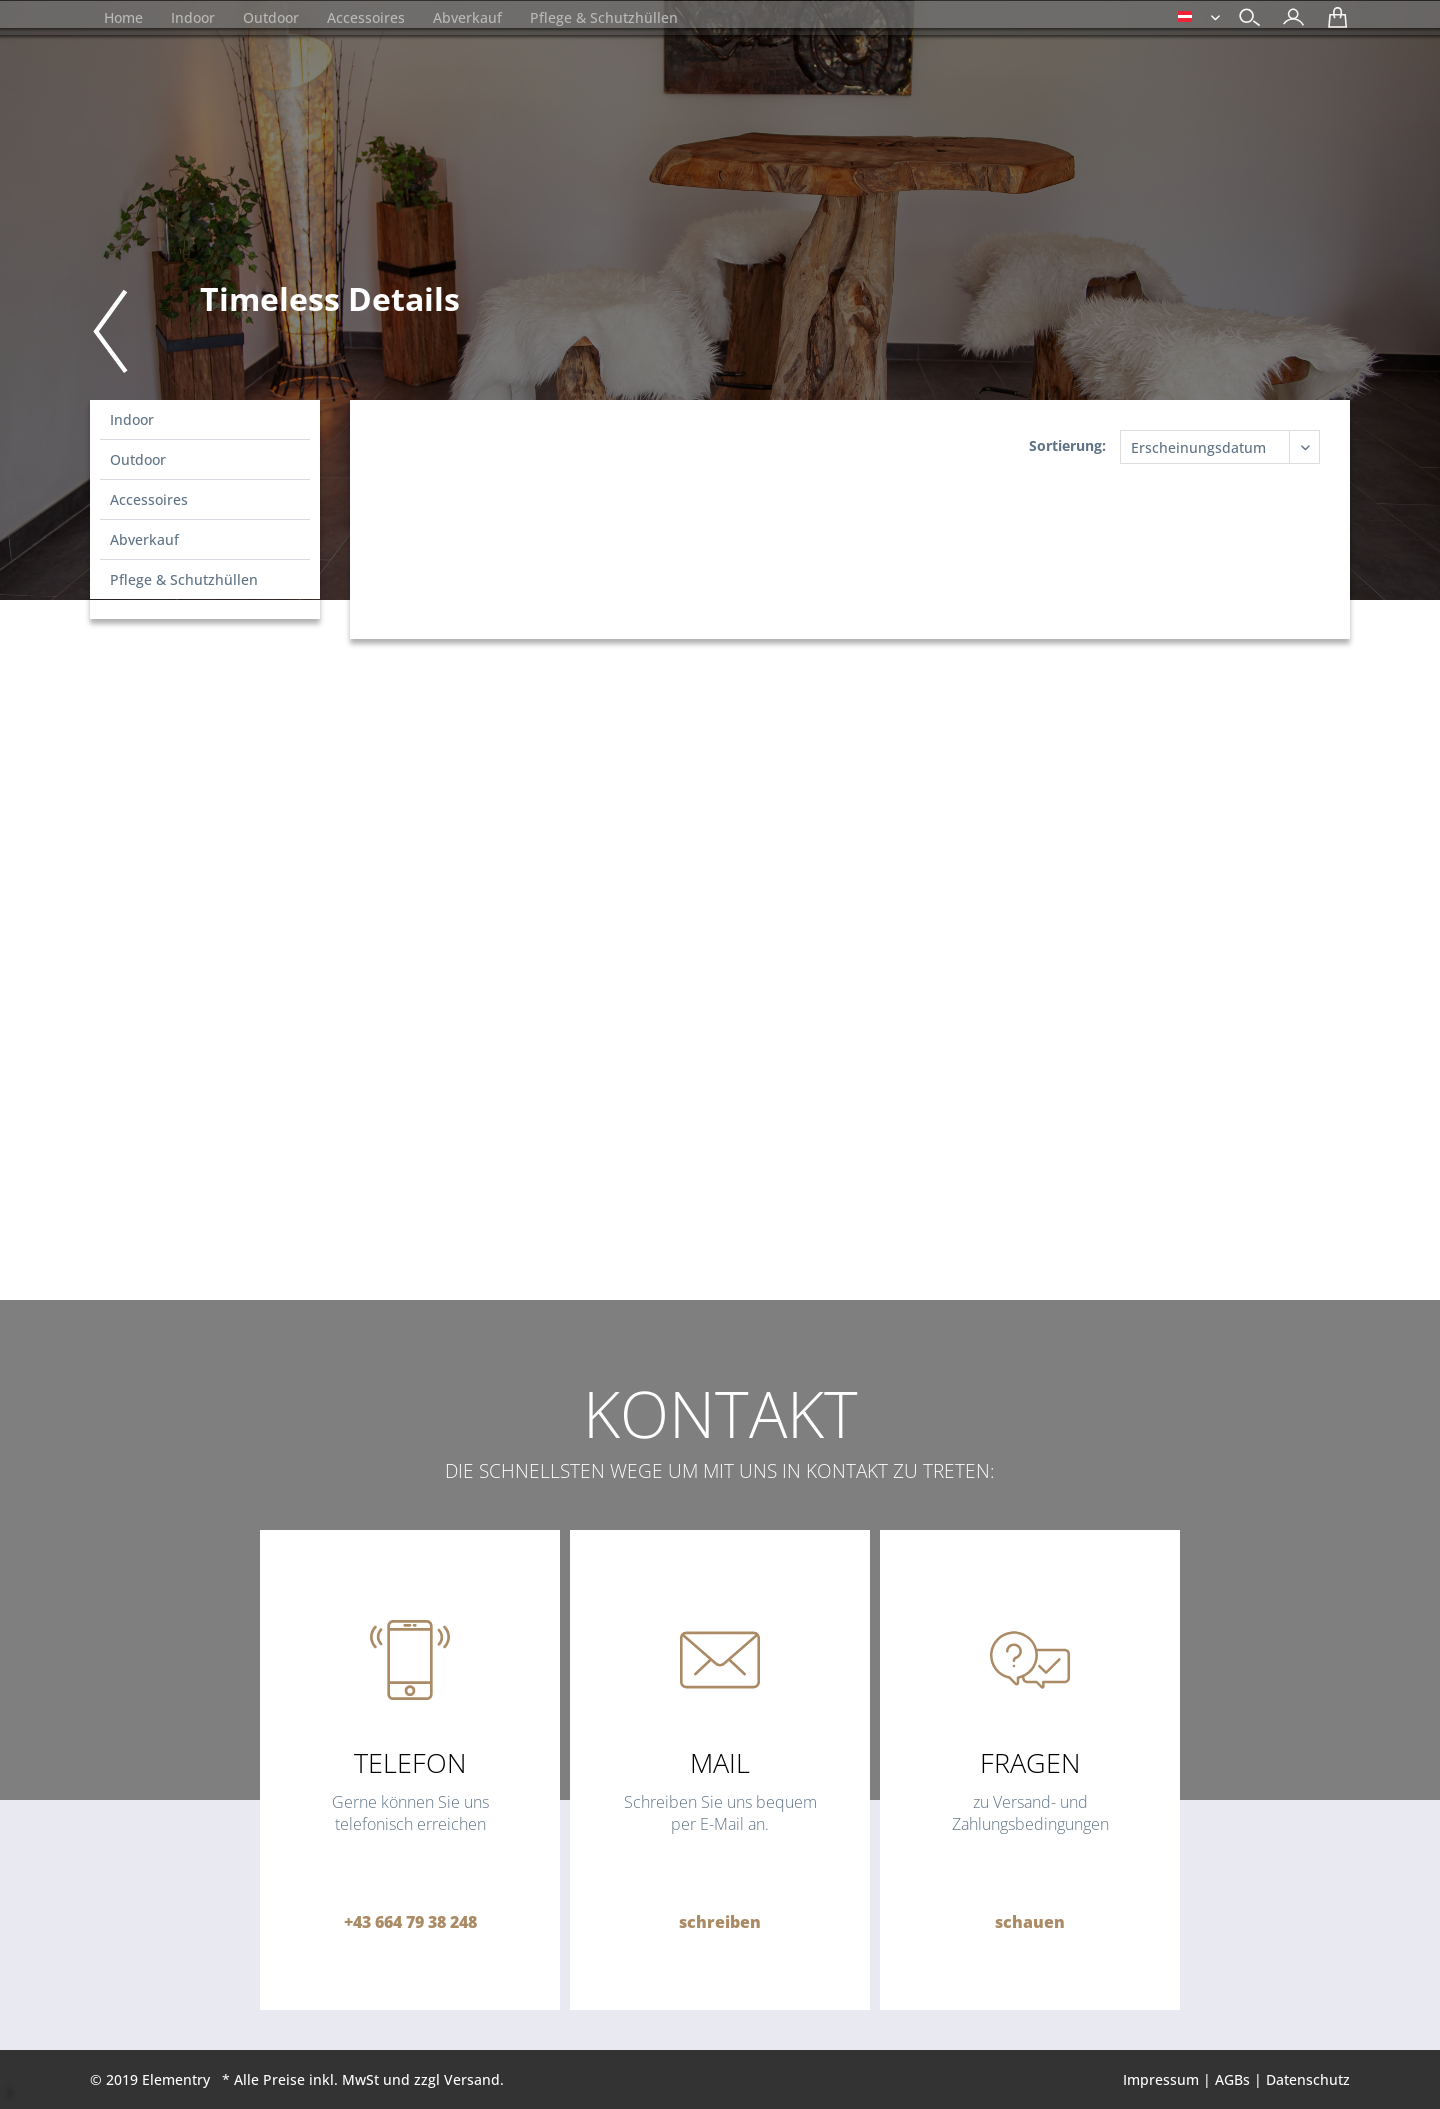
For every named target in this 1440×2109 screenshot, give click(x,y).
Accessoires (149, 499)
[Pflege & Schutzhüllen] (604, 17)
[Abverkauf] (467, 17)
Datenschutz (1308, 2079)
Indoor (132, 419)
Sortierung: (1067, 445)
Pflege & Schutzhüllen (184, 579)
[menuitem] (1288, 19)
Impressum (1161, 2079)
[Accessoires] (366, 17)
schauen (1030, 1922)
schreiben (720, 1922)
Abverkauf (144, 539)
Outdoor (138, 459)
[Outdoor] (271, 17)
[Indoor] (193, 17)
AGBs (1232, 2079)
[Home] (123, 17)
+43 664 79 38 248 (410, 1922)
